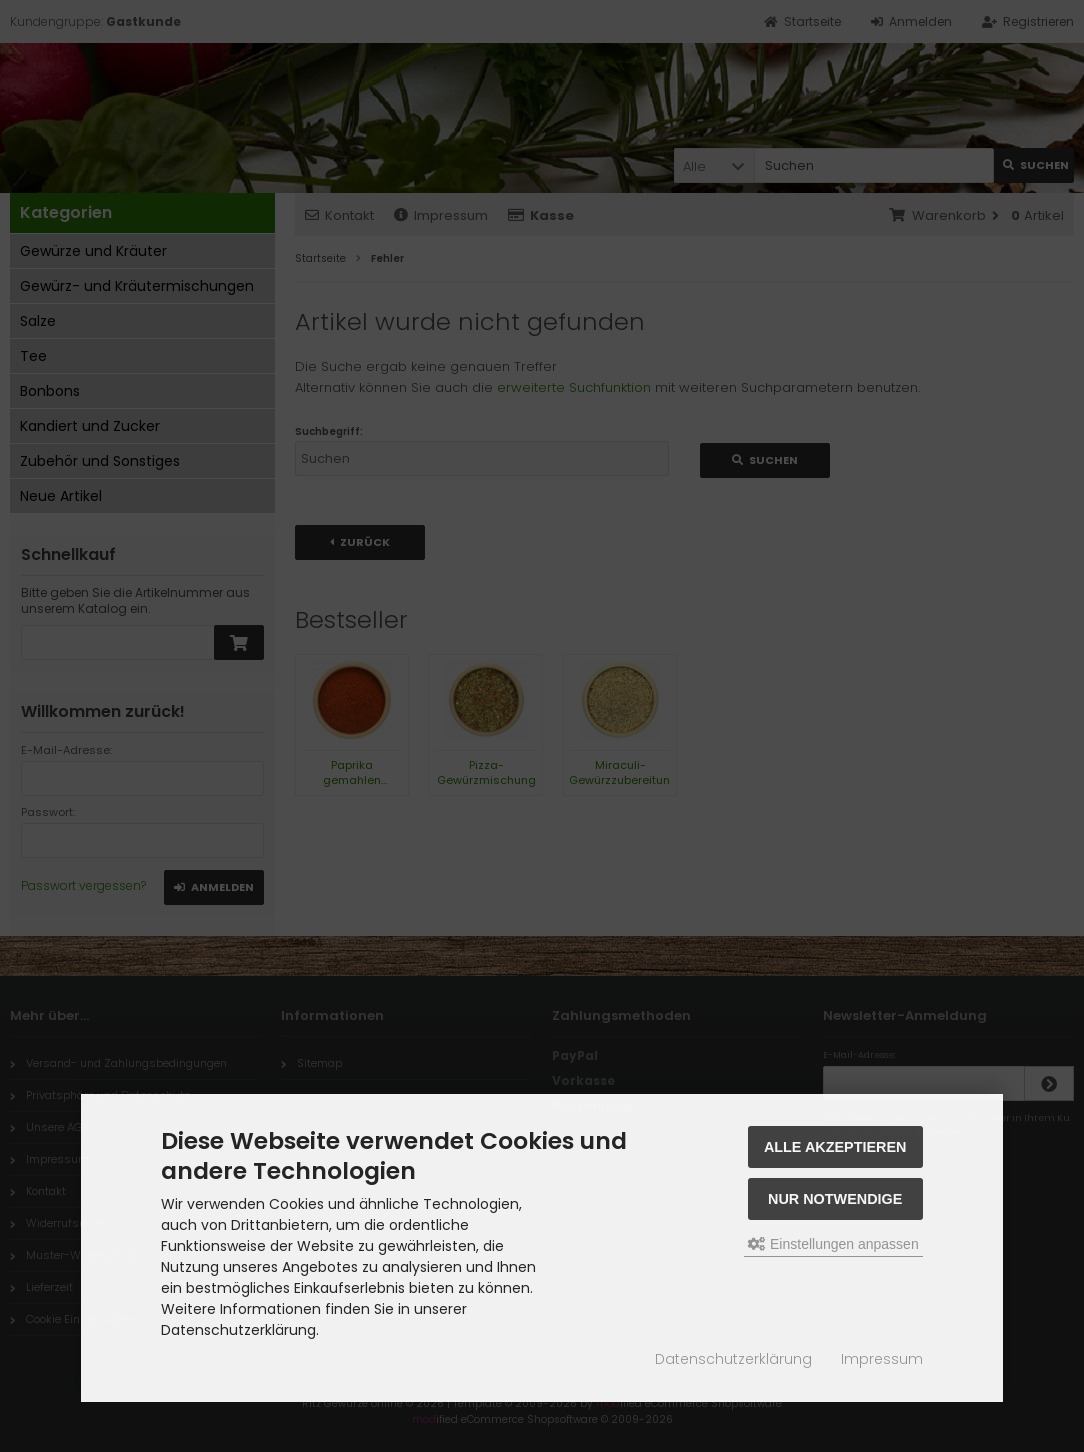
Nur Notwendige (835, 1199)
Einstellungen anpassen (833, 1244)
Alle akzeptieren (835, 1147)
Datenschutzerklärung (733, 1359)
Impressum (882, 1359)
